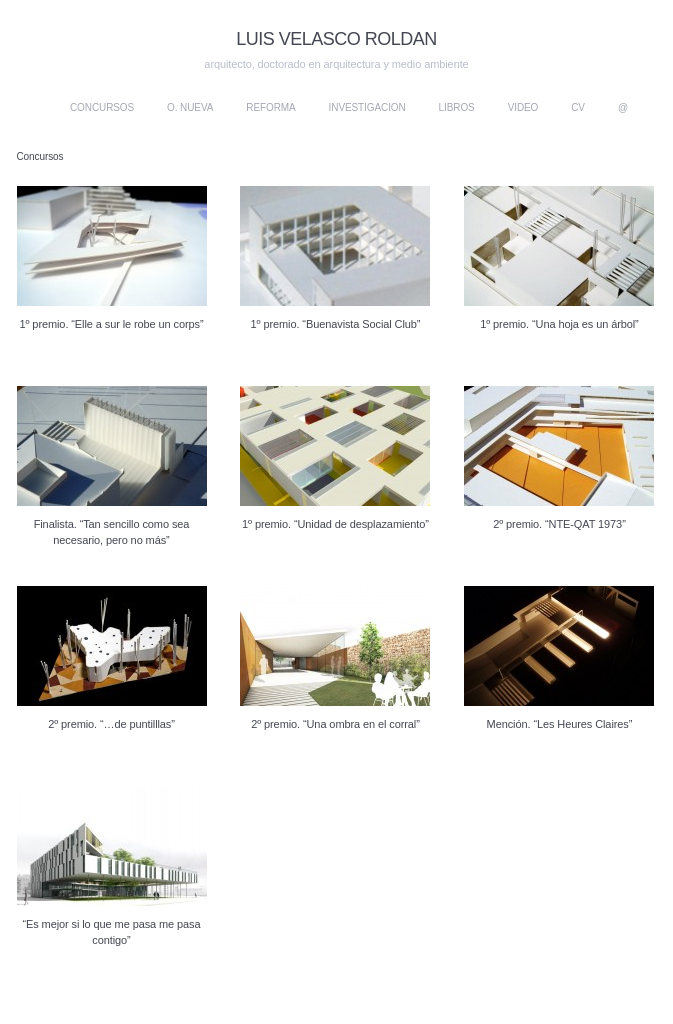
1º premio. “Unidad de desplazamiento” (335, 524)
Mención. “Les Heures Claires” (560, 724)
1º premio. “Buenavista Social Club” (336, 324)
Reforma (270, 107)
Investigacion (367, 107)
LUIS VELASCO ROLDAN (336, 39)
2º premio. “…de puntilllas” (111, 724)
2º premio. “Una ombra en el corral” (335, 724)
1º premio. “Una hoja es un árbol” (559, 324)
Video (523, 107)
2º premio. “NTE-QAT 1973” (559, 524)
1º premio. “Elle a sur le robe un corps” (111, 324)
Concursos (102, 107)
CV (578, 107)
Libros (457, 107)
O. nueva (190, 107)
